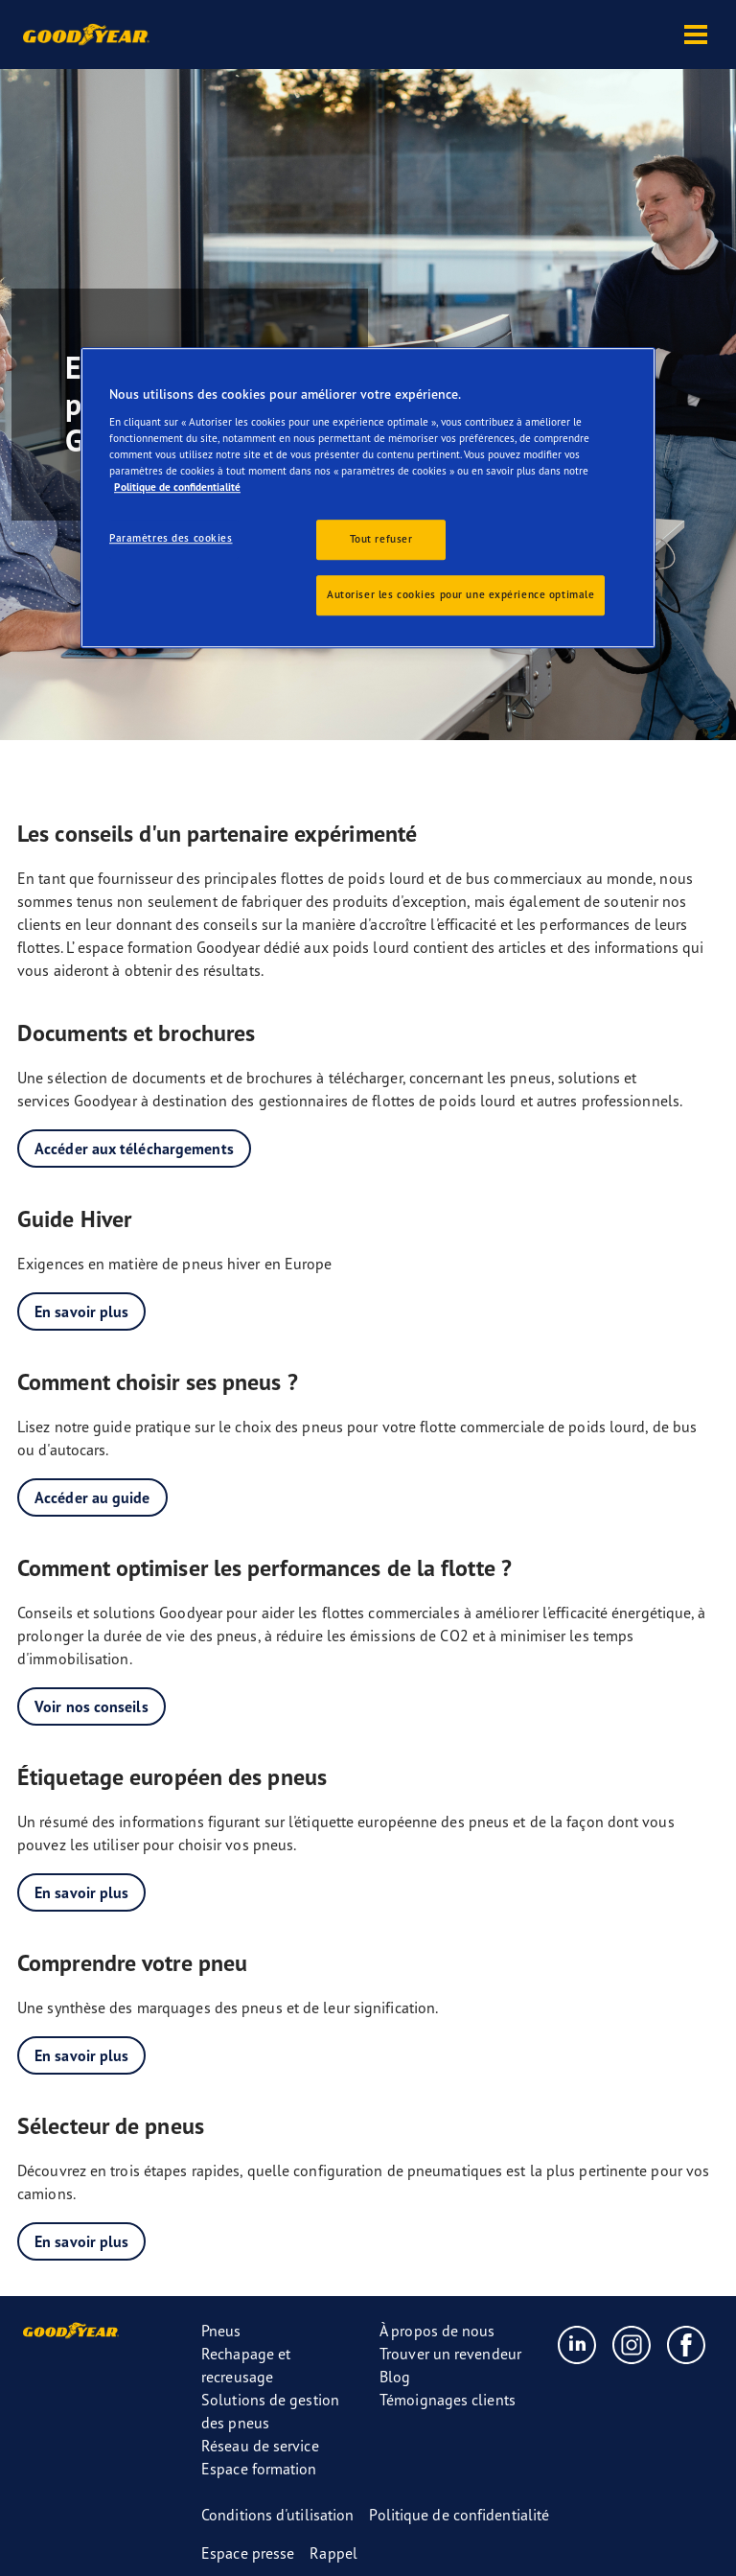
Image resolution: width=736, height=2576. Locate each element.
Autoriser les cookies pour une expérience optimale (460, 594)
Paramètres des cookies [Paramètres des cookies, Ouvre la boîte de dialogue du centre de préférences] (171, 538)
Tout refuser (381, 538)
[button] (695, 34)
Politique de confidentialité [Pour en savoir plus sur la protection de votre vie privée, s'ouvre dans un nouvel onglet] (177, 487)
